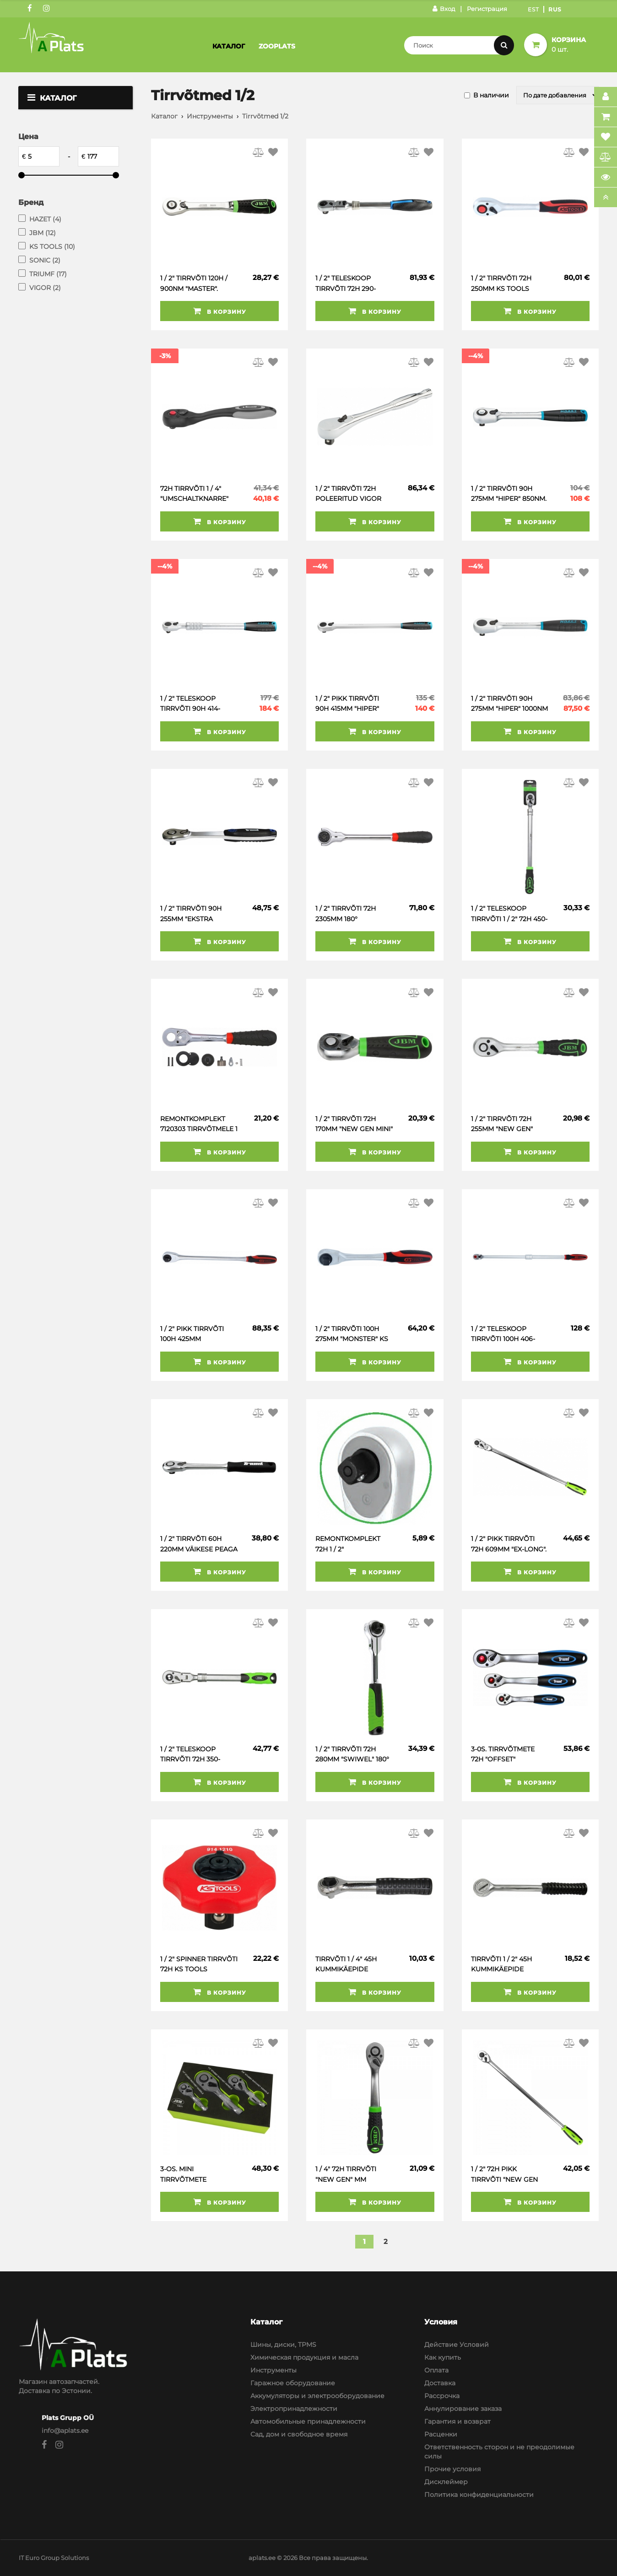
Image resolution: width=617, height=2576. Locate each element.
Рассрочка (442, 2396)
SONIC (44, 260)
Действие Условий (456, 2344)
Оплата (436, 2370)
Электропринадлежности (293, 2408)
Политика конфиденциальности (479, 2494)
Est (533, 9)
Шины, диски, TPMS (283, 2344)
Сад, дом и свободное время (298, 2434)
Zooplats (277, 46)
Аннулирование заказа (463, 2408)
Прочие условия (452, 2469)
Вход (444, 8)
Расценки (440, 2434)
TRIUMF (48, 274)
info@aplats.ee (65, 2430)
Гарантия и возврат (457, 2421)
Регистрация (487, 8)
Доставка (439, 2383)
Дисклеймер (446, 2482)
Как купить (442, 2357)
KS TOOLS (52, 246)
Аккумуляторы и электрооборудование (317, 2396)
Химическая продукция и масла (304, 2357)
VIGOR (45, 288)
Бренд (30, 202)
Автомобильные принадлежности (308, 2421)
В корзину (219, 311)
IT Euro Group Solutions (54, 2557)
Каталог (228, 46)
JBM (42, 233)
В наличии (491, 95)
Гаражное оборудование (292, 2383)
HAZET (45, 219)
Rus (555, 9)
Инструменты (210, 116)
